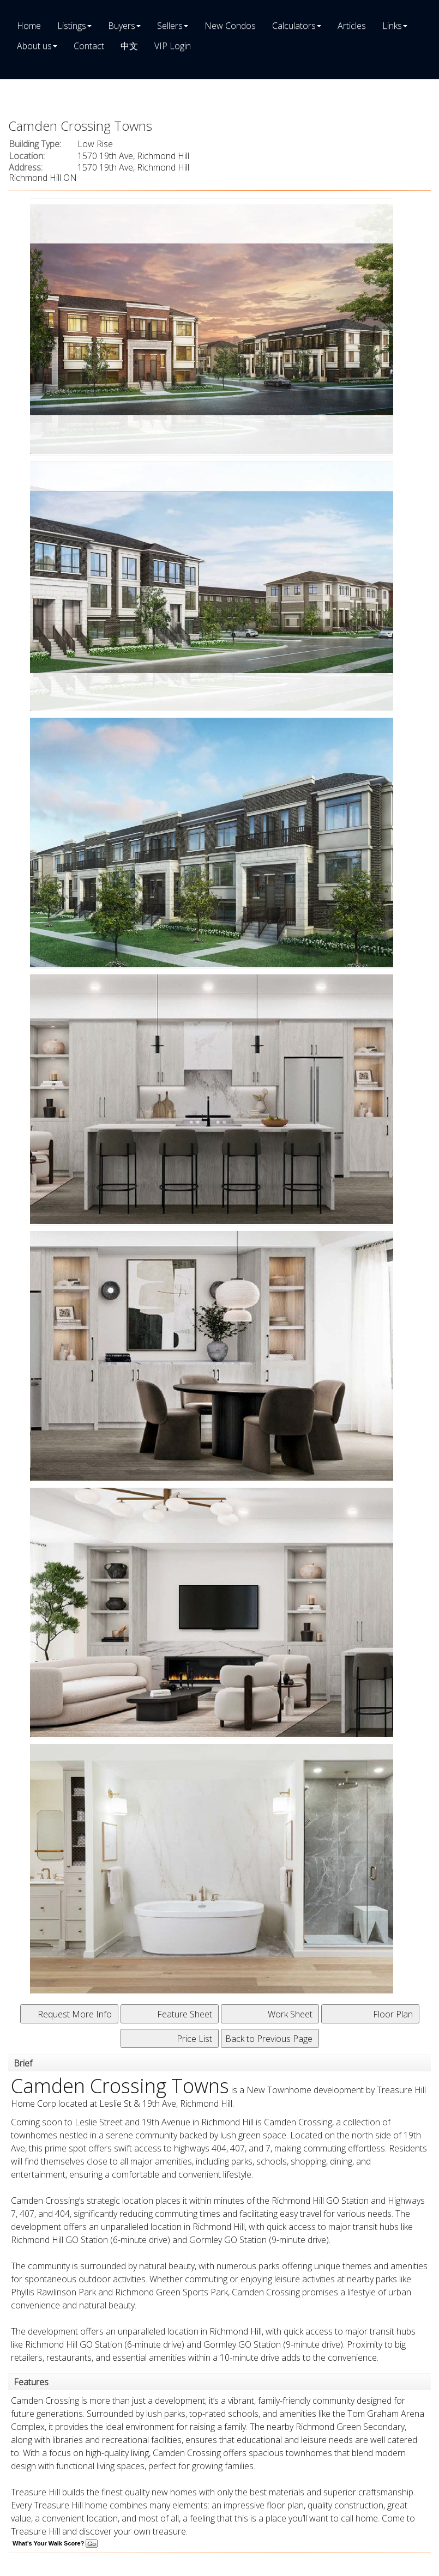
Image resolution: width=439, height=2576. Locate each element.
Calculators (294, 26)
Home (29, 26)
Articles (352, 26)
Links (392, 26)
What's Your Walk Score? (55, 2543)
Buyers (121, 26)
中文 (129, 46)
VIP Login (172, 46)
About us (34, 46)
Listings (71, 26)
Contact (89, 46)
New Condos (230, 26)
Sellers (170, 26)
